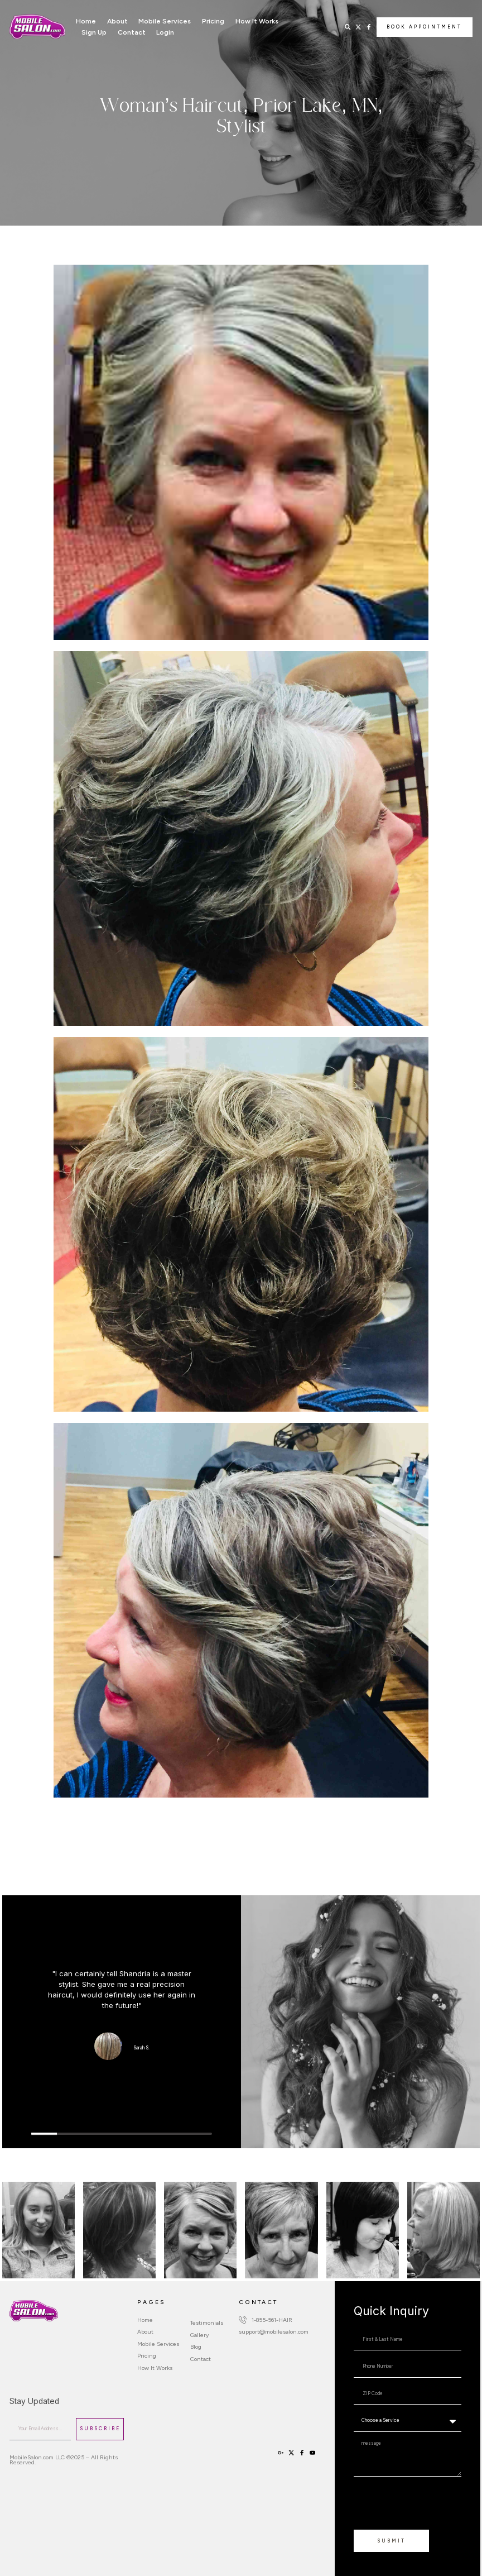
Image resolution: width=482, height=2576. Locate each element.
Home (86, 21)
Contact (132, 32)
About (117, 21)
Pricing (213, 21)
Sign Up (94, 32)
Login (165, 32)
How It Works (256, 21)
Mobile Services (164, 21)
